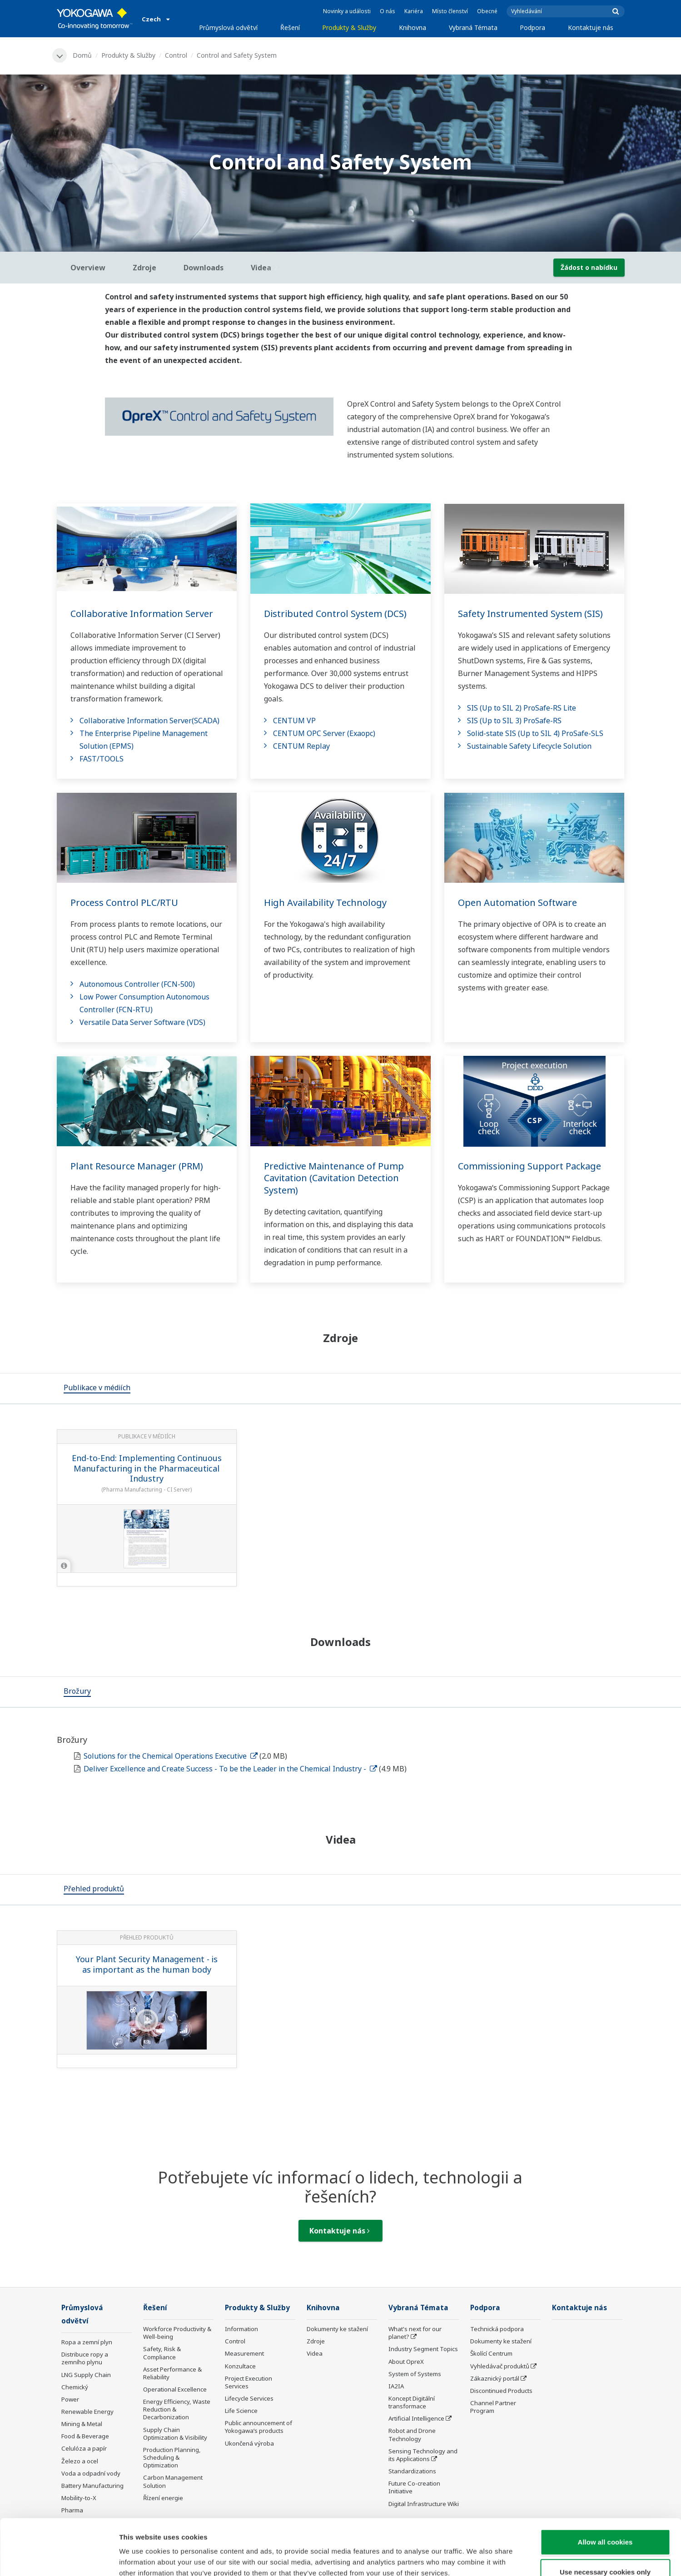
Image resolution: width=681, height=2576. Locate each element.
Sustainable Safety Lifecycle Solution (529, 746)
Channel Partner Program (493, 2407)
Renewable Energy (87, 2411)
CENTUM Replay (301, 746)
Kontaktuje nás (590, 27)
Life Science (241, 2411)
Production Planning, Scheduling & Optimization (172, 2457)
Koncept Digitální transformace (411, 2402)
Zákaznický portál (494, 2378)
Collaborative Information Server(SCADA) (149, 721)
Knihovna (412, 27)
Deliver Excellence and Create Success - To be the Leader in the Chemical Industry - (230, 1769)
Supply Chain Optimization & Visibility (175, 2434)
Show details (477, 2558)
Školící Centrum (491, 2353)
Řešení (290, 27)
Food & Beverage (85, 2436)
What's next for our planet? (415, 2333)
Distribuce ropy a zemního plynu (84, 2358)
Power (70, 2399)
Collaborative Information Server (141, 613)
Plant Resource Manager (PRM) (136, 1166)
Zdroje (316, 2341)
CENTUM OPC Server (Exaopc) (324, 733)
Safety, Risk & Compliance (162, 2353)
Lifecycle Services (249, 2398)
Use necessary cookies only (605, 2516)
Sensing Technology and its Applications (422, 2455)
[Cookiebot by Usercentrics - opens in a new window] (59, 2558)
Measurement (244, 2353)
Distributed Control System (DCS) (335, 613)
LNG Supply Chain (86, 2375)
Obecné (487, 11)
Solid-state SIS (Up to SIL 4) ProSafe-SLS (535, 733)
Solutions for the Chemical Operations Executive (171, 1756)
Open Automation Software (517, 902)
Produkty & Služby (349, 27)
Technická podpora (497, 2329)
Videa (315, 2353)
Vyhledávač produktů (499, 2366)
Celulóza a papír (84, 2448)
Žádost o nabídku (589, 267)
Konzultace (240, 2366)
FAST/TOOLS (102, 759)
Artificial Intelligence (416, 2418)
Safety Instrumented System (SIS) (530, 613)
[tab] (97, 1388)
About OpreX (406, 2361)
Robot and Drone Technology (412, 2434)
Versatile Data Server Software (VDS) (142, 1022)
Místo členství (450, 11)
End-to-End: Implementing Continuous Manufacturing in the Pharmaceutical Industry (147, 1468)
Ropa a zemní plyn (86, 2342)
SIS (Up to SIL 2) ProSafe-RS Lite (521, 708)
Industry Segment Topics (423, 2349)
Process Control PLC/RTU (124, 902)
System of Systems (414, 2374)
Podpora (532, 27)
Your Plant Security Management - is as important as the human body (147, 1964)
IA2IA (396, 2386)
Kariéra (413, 11)
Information (241, 2329)
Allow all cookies (605, 2486)
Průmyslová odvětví (228, 27)
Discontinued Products (501, 2391)
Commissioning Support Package (529, 1166)
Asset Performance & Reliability (172, 2373)
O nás (387, 11)
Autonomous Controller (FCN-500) (137, 984)
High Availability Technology (325, 902)
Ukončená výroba (249, 2443)
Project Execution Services (248, 2382)
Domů (82, 55)
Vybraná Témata (473, 27)
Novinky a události (347, 11)
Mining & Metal (81, 2424)
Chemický (74, 2387)
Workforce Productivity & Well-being (177, 2333)
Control (176, 55)
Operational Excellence (175, 2389)
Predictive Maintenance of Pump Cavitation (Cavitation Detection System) (334, 1178)
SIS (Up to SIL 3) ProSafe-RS (514, 721)
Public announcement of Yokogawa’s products (258, 2427)
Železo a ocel (79, 2461)
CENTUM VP (294, 721)
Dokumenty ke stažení (337, 2329)
